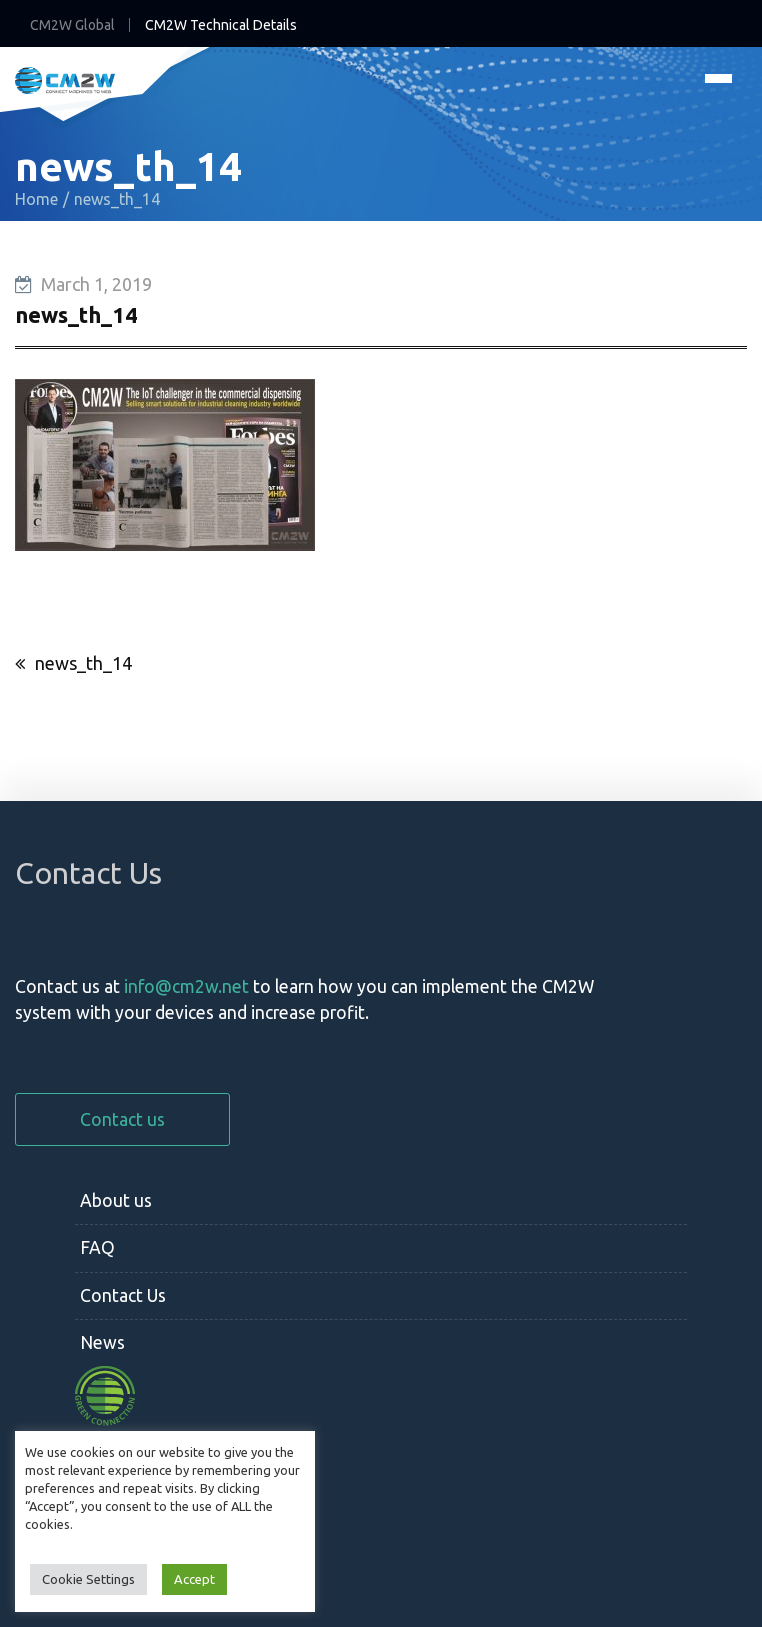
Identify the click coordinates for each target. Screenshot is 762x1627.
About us (116, 1200)
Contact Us (123, 1295)
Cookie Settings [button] (88, 1579)
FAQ (97, 1247)
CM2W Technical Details (221, 25)
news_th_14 (83, 663)
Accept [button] (194, 1579)
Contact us (122, 1119)
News (102, 1342)
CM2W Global (72, 25)
